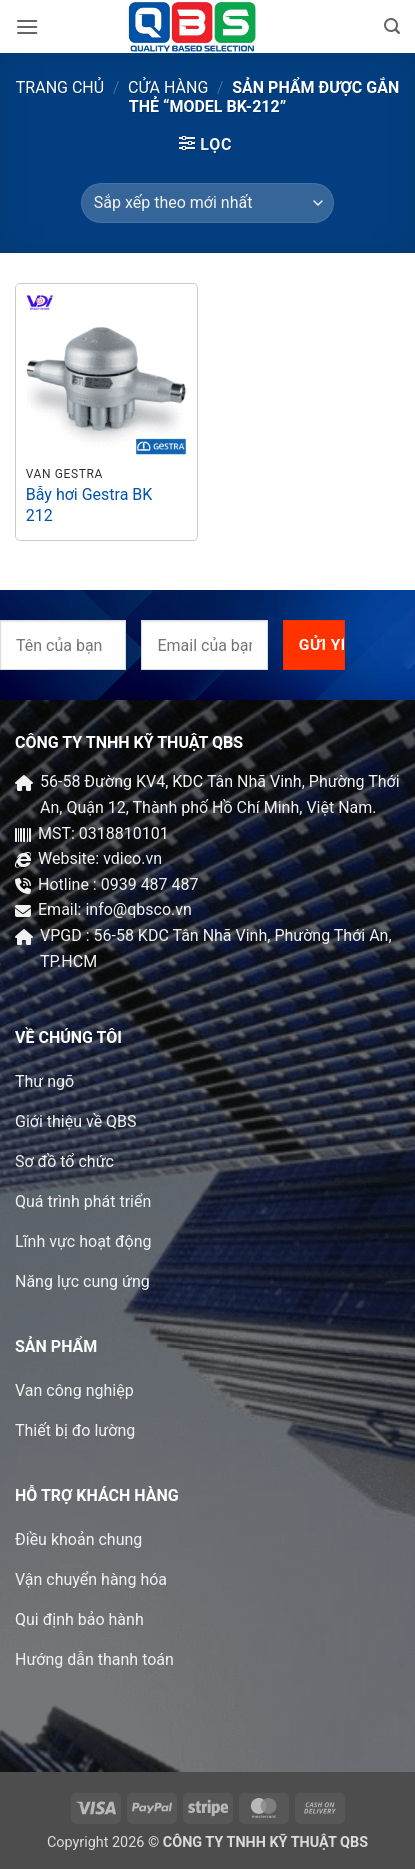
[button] (27, 26)
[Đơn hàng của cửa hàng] (207, 203)
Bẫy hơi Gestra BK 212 (89, 505)
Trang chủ (60, 87)
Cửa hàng (168, 87)
